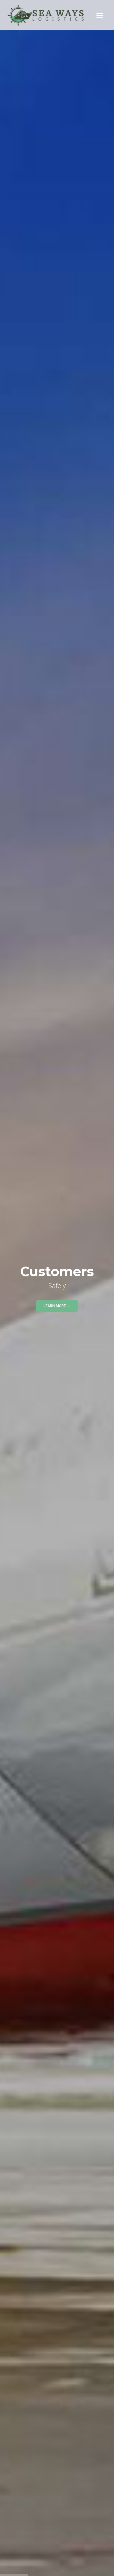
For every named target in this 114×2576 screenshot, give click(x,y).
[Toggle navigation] (99, 15)
